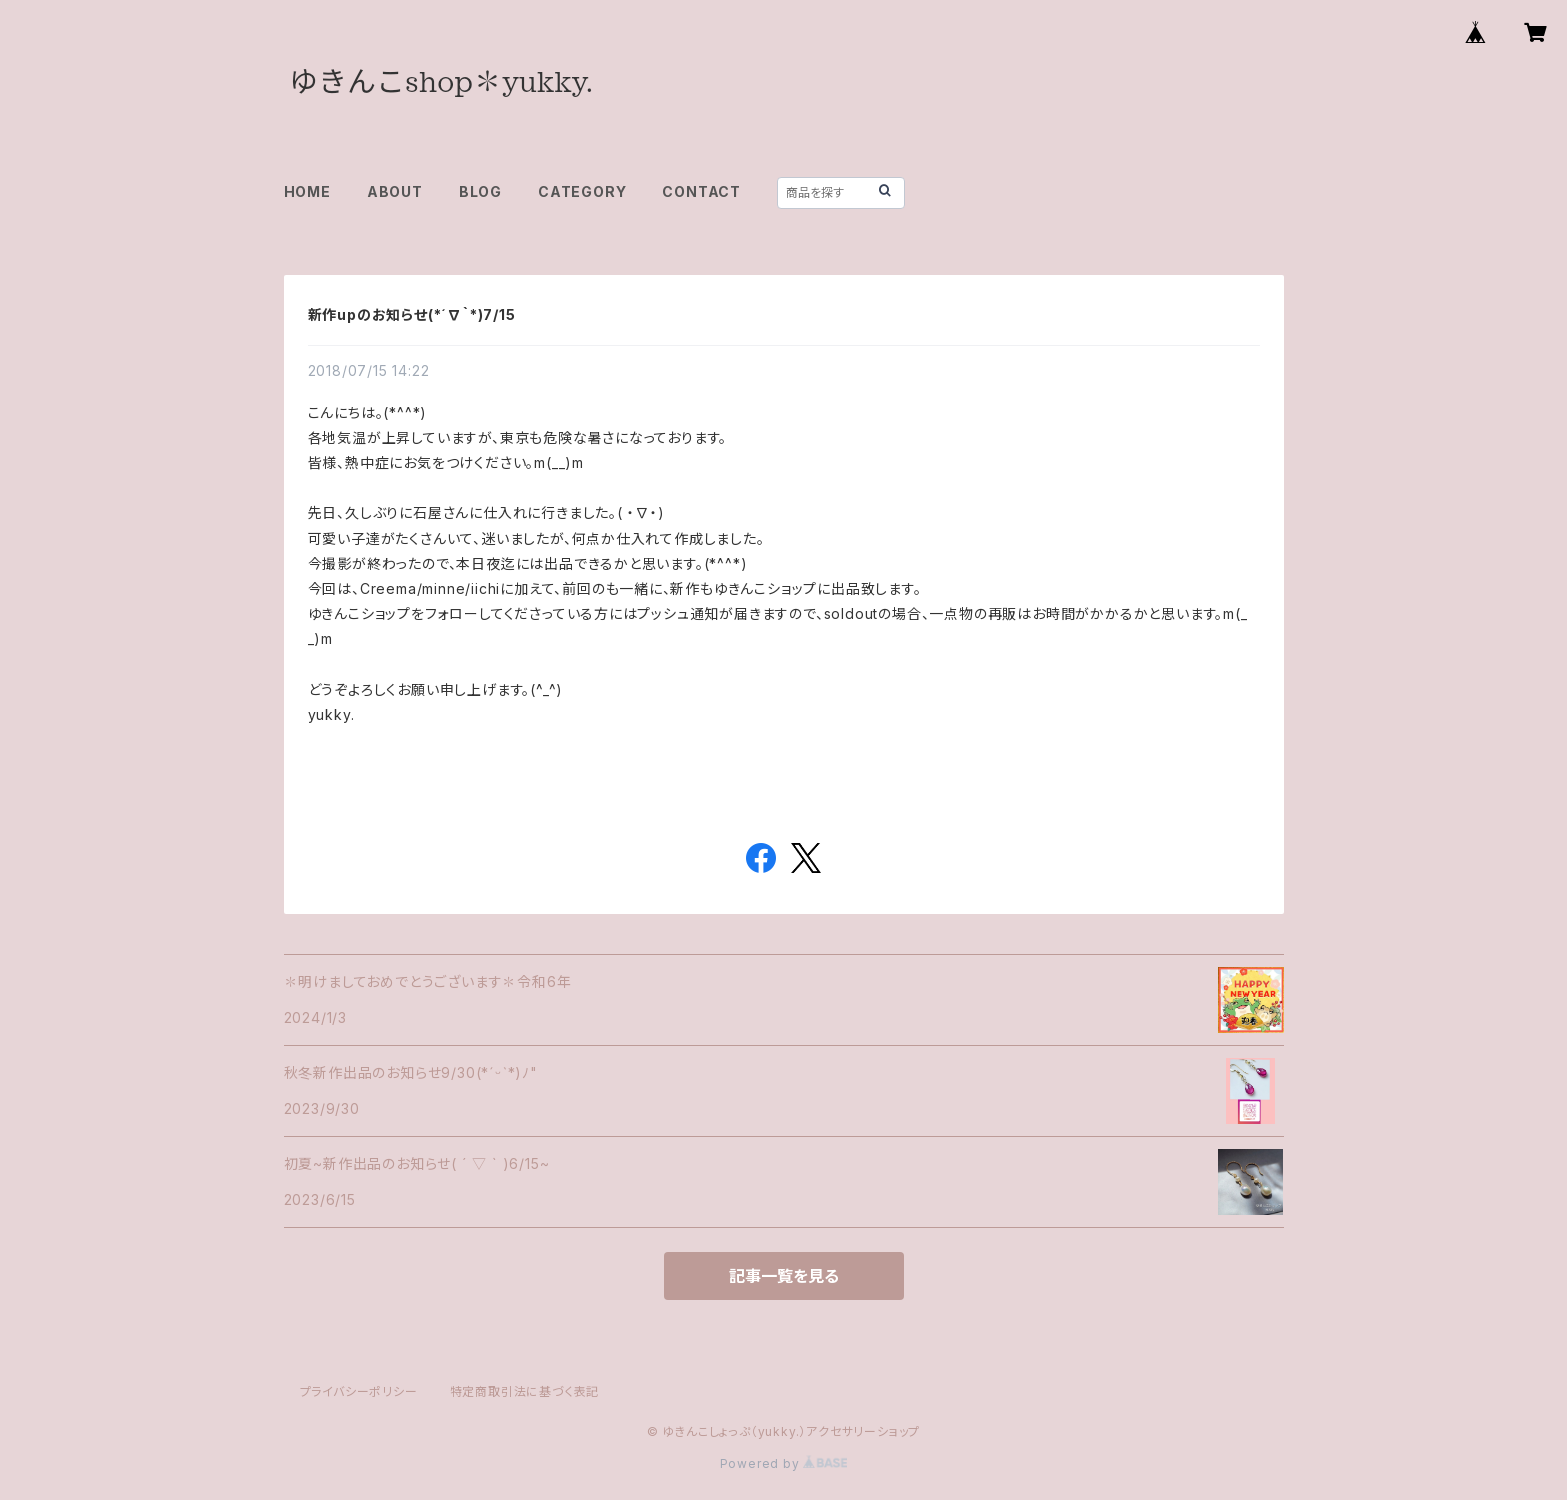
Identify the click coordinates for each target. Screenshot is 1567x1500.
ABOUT (395, 191)
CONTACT (701, 191)
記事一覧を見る (784, 1276)
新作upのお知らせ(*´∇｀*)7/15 (412, 314)
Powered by (784, 1463)
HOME (307, 191)
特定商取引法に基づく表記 (525, 1391)
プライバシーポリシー (359, 1391)
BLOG (480, 191)
